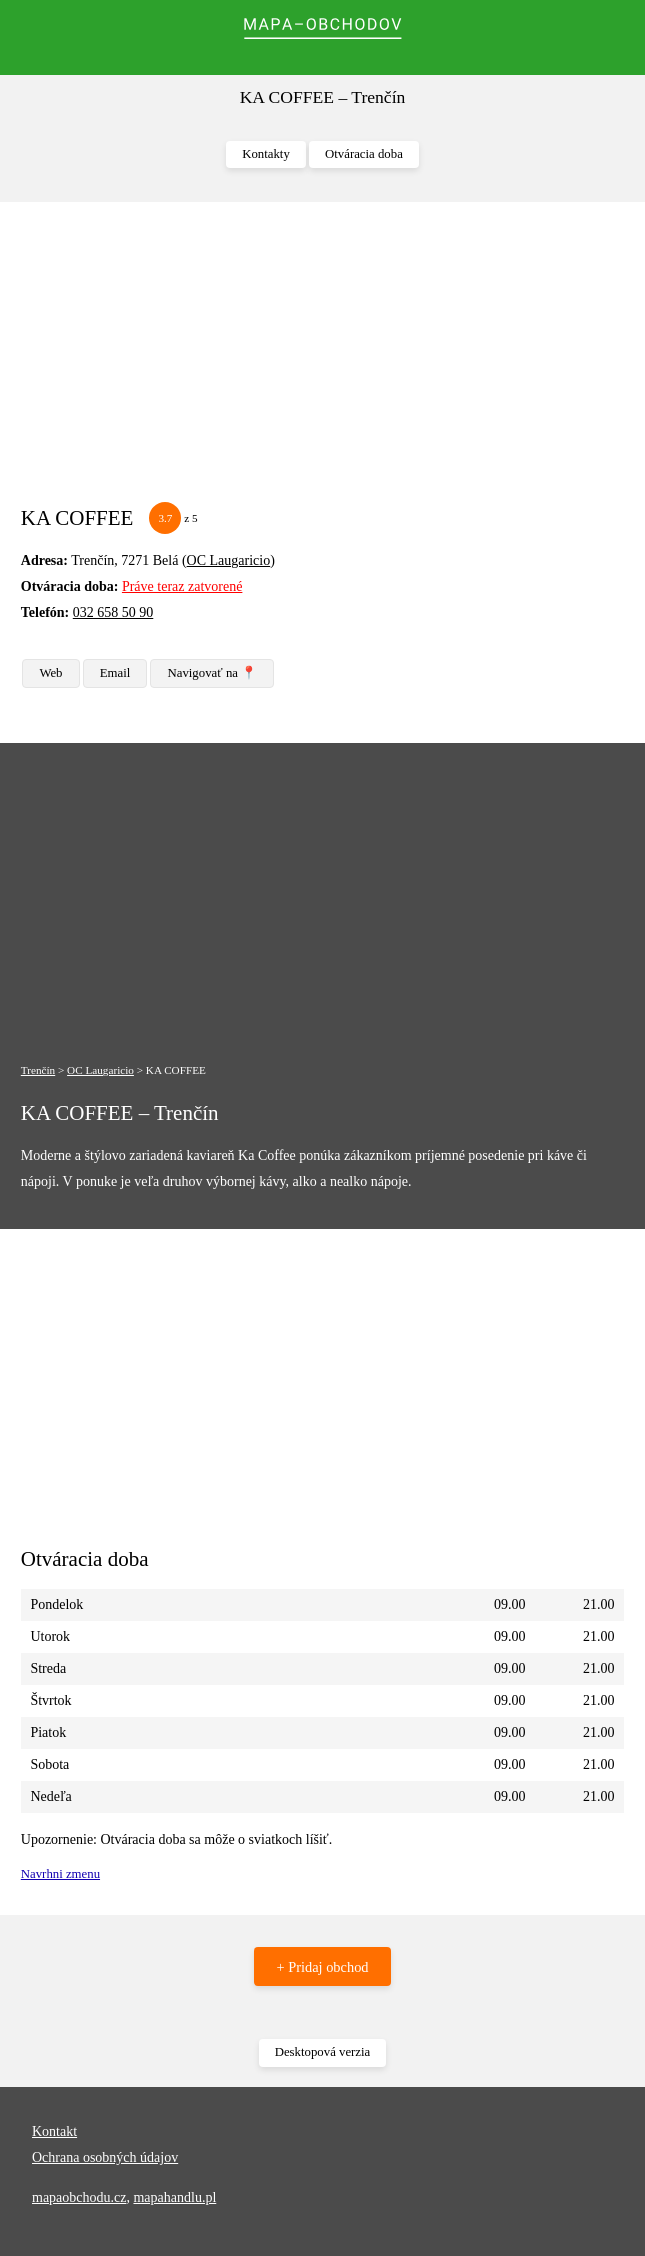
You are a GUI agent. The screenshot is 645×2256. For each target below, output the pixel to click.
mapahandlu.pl (174, 2197)
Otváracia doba (364, 154)
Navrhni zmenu (60, 1874)
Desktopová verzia (323, 2052)
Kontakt (54, 2131)
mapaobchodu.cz (79, 2197)
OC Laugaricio (229, 560)
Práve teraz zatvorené (182, 586)
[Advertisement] (322, 362)
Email (115, 673)
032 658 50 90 (113, 612)
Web (50, 673)
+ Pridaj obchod (322, 1967)
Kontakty (266, 154)
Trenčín (38, 1070)
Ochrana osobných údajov (105, 2157)
